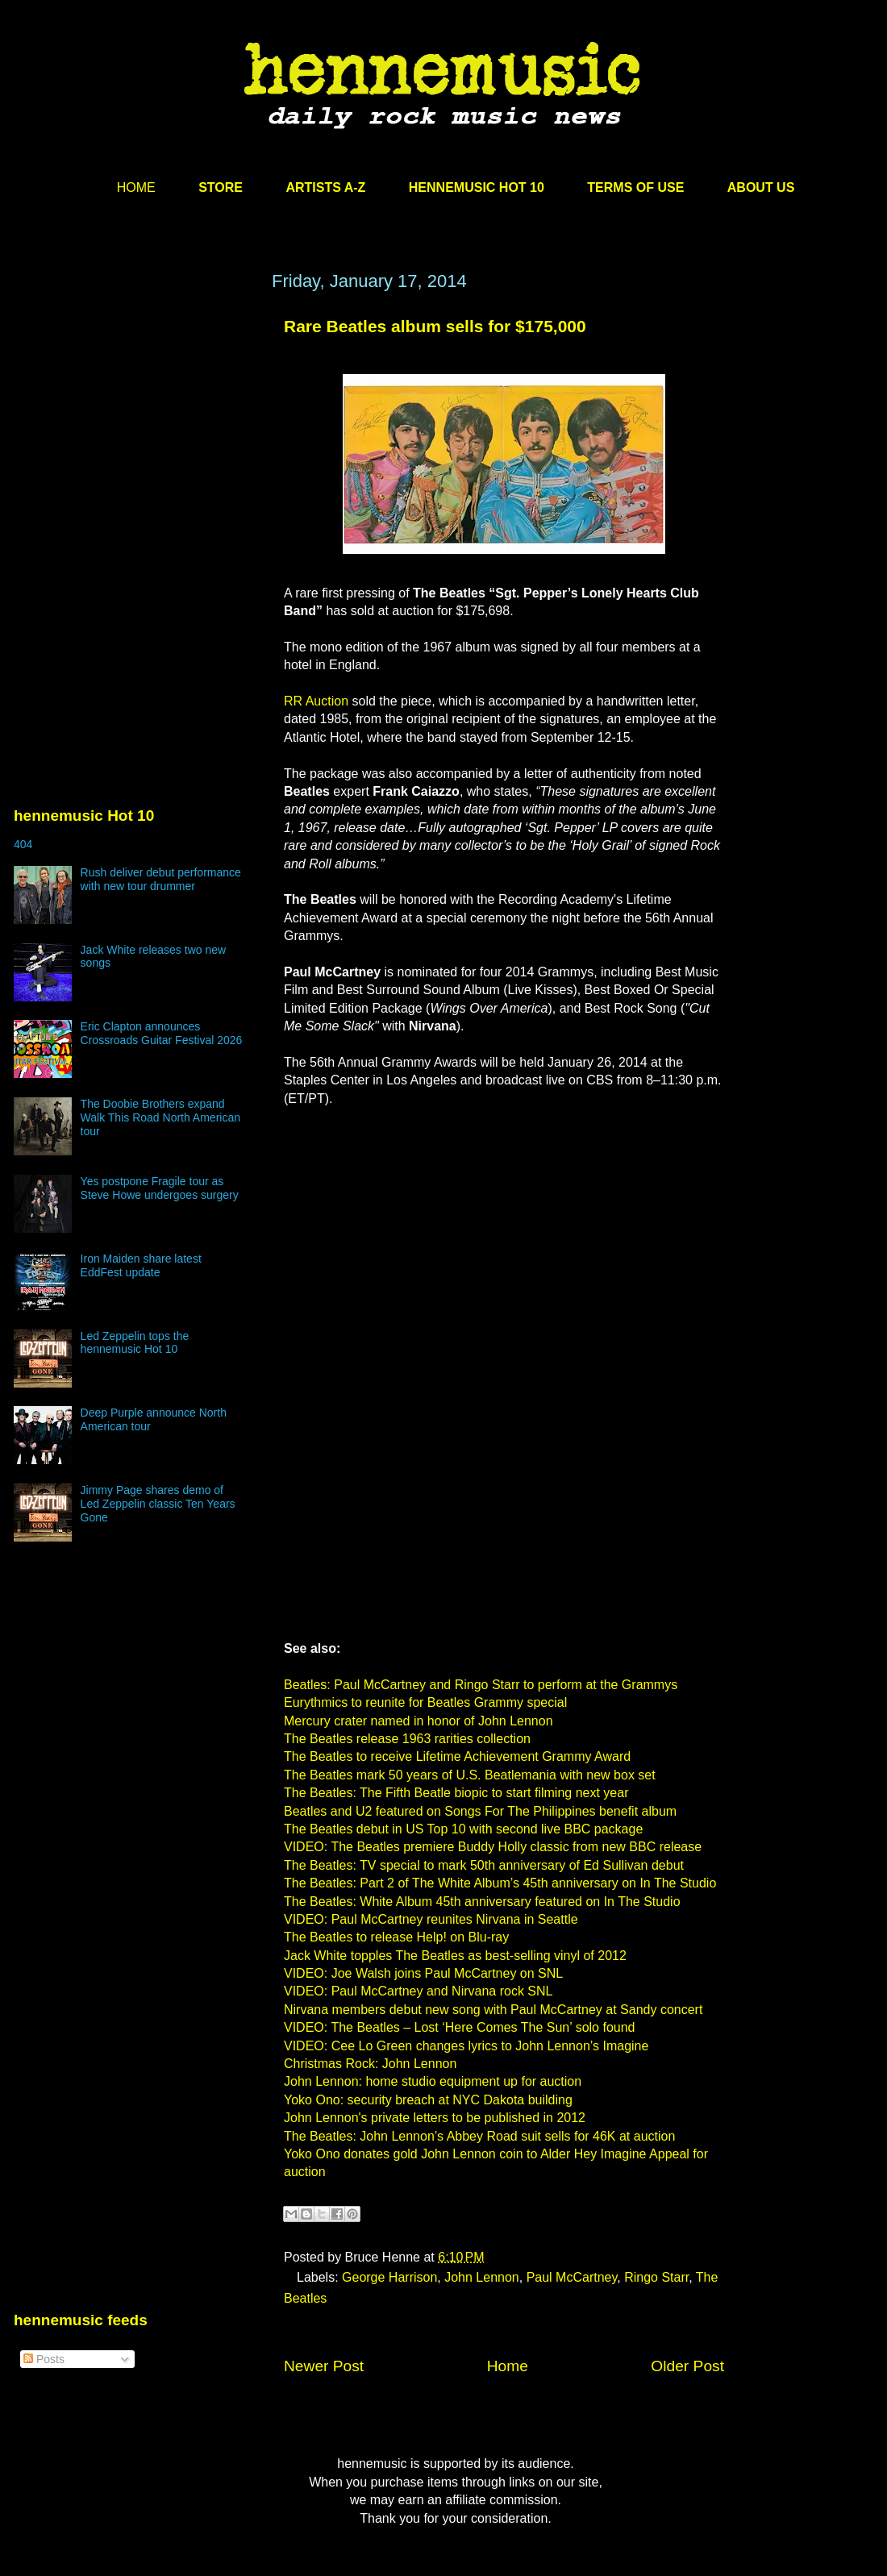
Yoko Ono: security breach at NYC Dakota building (428, 2100)
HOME (136, 187)
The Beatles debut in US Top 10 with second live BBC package (463, 1829)
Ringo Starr (656, 2277)
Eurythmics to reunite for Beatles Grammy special (425, 1702)
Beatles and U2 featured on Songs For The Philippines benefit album (480, 1811)
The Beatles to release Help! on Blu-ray (396, 1937)
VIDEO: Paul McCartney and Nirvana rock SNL (418, 1991)
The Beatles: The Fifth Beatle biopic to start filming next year (456, 1793)
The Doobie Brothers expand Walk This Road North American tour (160, 1117)
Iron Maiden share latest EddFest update (141, 1265)
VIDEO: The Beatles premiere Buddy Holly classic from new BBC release (493, 1847)
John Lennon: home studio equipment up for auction (432, 2081)
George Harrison (389, 2277)
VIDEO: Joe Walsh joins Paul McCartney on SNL (423, 1973)
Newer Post (324, 2366)
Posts (44, 2359)
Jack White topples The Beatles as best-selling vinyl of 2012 (455, 1955)
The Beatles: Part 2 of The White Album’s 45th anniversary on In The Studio (500, 1883)
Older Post (687, 2366)
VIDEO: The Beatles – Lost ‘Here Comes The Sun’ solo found (459, 2027)
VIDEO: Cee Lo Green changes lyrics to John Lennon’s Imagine (466, 2046)
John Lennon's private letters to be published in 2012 (434, 2117)
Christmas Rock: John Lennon (370, 2063)
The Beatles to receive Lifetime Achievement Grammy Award (457, 1756)
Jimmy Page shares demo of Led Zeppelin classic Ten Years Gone (158, 1504)
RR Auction (316, 701)
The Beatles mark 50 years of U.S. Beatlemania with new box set (470, 1775)
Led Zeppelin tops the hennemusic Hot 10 (135, 1343)
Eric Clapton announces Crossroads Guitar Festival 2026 (162, 1033)
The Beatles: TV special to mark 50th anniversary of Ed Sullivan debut (484, 1865)
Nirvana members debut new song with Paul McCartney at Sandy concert (493, 2009)
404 (23, 844)
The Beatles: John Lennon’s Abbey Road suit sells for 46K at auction (479, 2136)
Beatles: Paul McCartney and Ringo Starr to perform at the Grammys (480, 1685)
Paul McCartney (572, 2277)
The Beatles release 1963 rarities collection (407, 1739)
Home (507, 2366)
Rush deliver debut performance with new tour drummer (161, 879)
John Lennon (481, 2277)
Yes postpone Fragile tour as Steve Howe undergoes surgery (160, 1188)
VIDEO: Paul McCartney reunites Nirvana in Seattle (431, 1919)
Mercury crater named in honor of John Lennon (418, 1721)
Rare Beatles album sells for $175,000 (435, 326)
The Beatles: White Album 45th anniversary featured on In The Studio (482, 1901)
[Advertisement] (135, 425)
